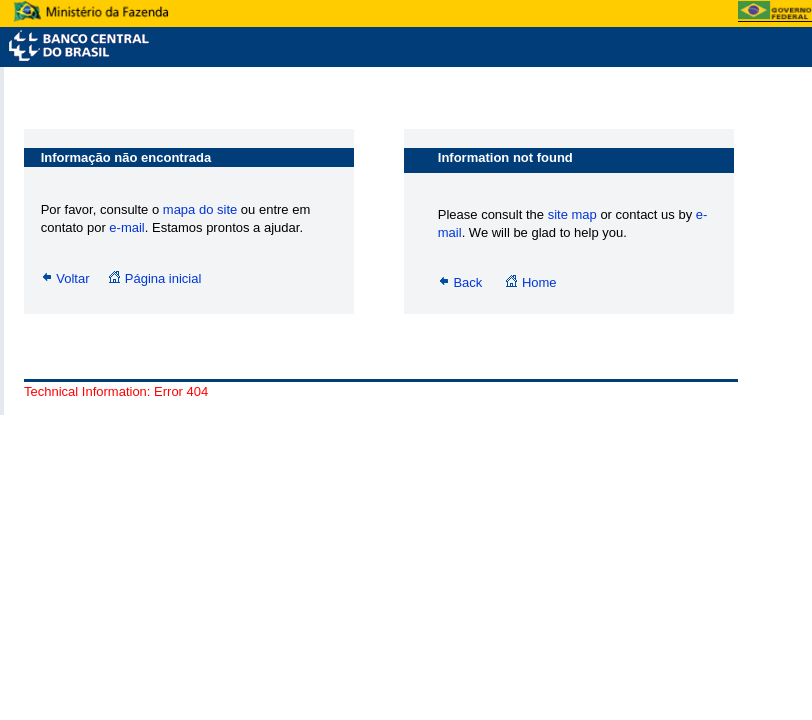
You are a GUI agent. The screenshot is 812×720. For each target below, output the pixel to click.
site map (572, 214)
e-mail (126, 227)
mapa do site (202, 209)
